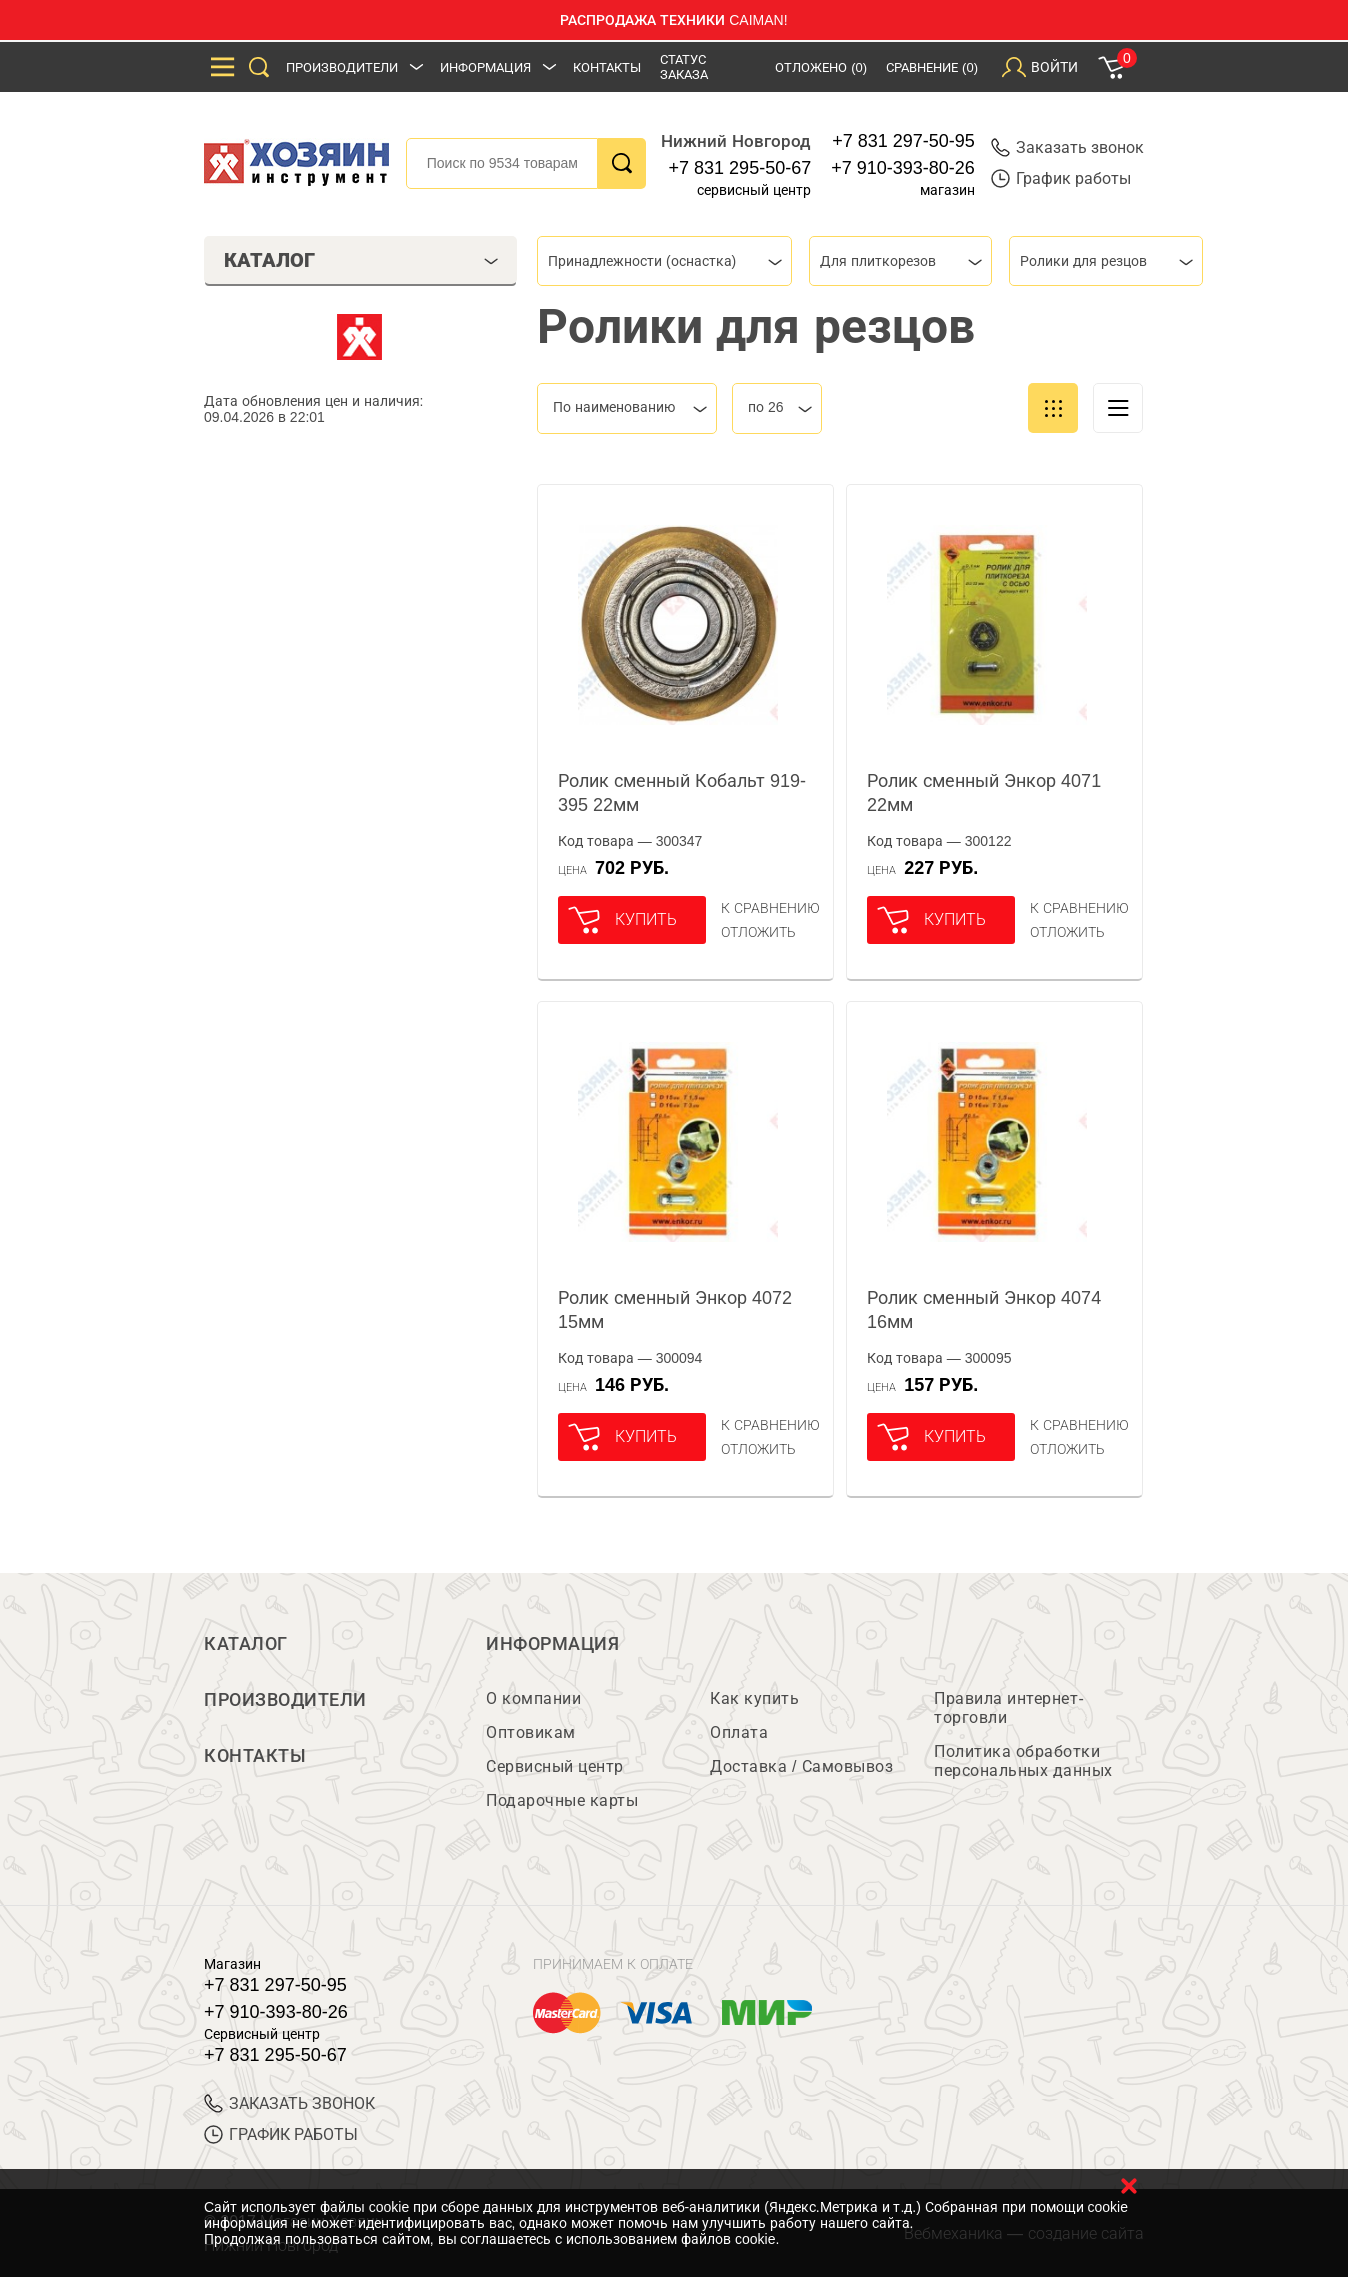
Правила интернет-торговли (1009, 1708)
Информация (485, 67)
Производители (342, 67)
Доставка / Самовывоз (801, 1766)
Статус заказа (684, 67)
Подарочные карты (562, 1800)
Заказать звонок (1067, 147)
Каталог (246, 1644)
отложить (758, 932)
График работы (1061, 178)
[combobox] (664, 261)
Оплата (739, 1732)
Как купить (754, 1698)
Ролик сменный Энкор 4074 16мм (984, 1310)
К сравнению (770, 908)
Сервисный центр (555, 1766)
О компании (533, 1698)
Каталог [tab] (361, 260)
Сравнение (932, 67)
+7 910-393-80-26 (903, 168)
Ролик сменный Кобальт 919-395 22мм (682, 793)
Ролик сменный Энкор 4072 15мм (675, 1310)
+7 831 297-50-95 (903, 141)
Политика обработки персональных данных (1023, 1761)
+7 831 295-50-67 (740, 168)
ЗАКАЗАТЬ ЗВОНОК (289, 2103)
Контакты (607, 67)
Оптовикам (531, 1732)
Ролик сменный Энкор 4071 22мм (984, 793)
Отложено (821, 67)
